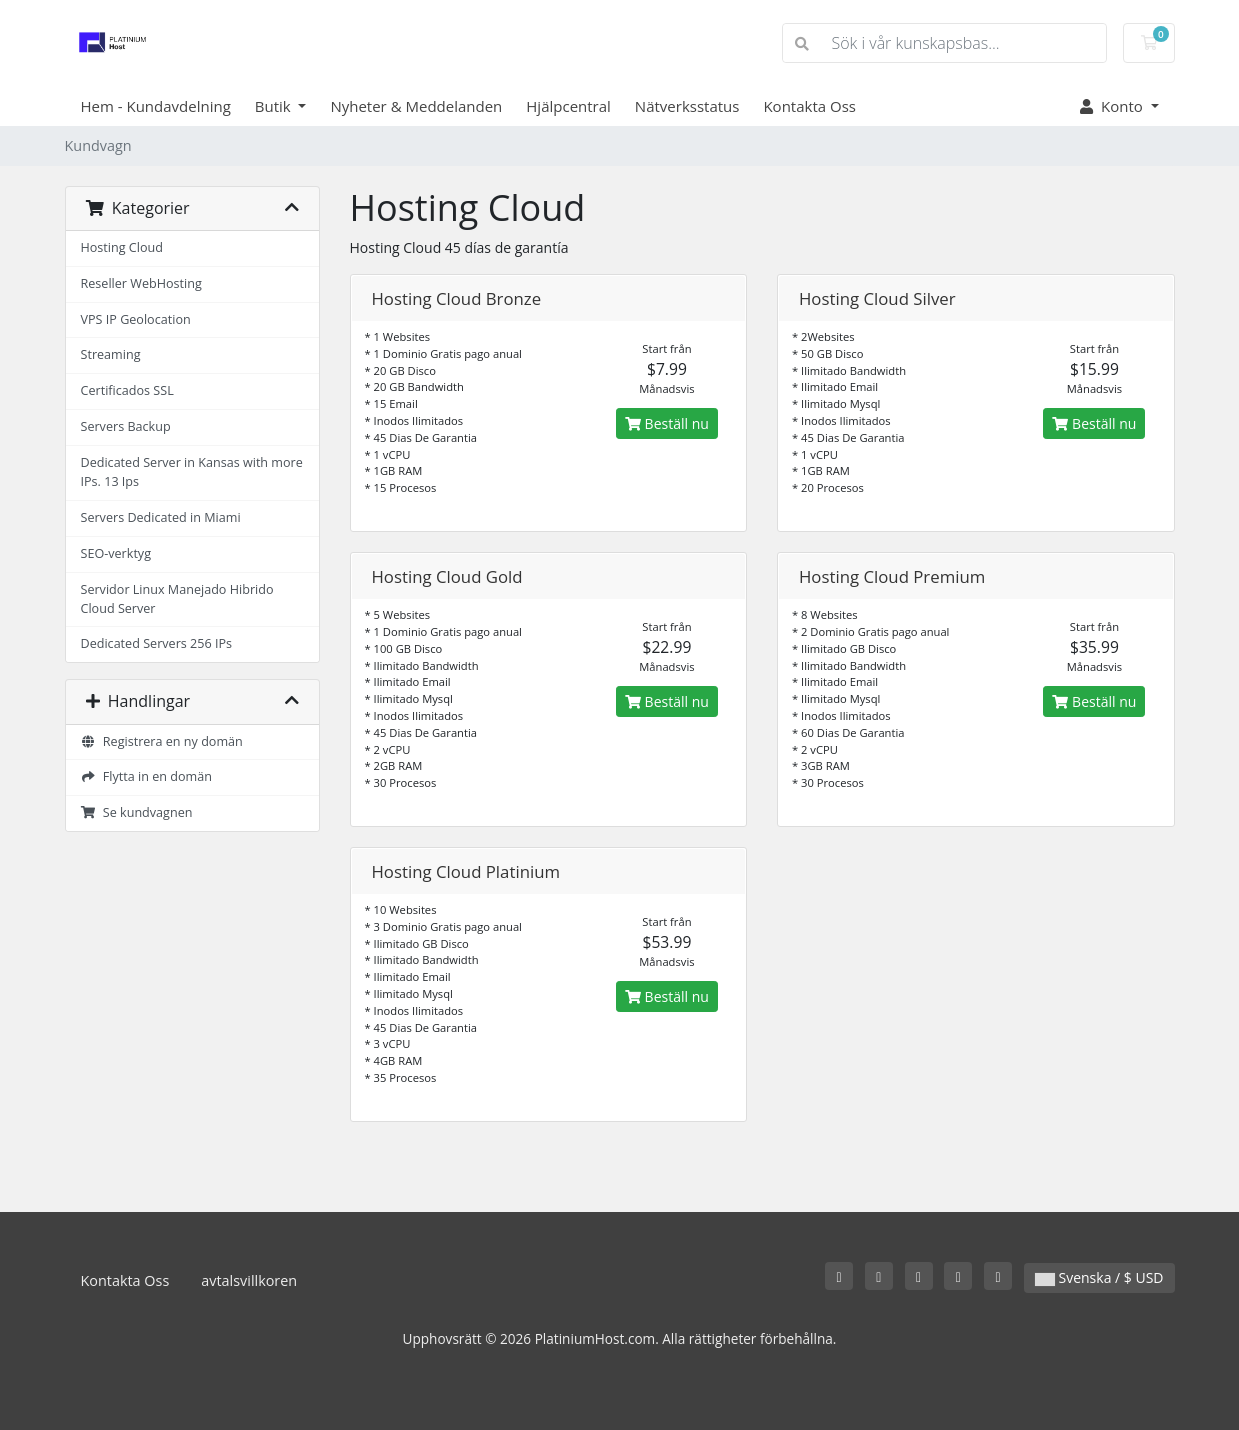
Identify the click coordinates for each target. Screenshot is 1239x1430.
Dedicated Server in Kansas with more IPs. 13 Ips (192, 472)
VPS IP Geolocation (136, 319)
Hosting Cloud (122, 247)
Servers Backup (126, 426)
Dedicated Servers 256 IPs (157, 643)
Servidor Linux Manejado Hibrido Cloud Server (177, 599)
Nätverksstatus (687, 106)
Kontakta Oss (809, 106)
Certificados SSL (127, 390)
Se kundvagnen (137, 812)
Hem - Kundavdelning (156, 106)
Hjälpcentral (568, 106)
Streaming (111, 354)
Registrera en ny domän (162, 741)
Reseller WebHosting (141, 283)
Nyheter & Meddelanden (416, 106)
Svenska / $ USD (1099, 1277)
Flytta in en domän (146, 776)
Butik (275, 106)
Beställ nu (667, 423)
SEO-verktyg (116, 553)
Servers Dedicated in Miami (161, 517)
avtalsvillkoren (249, 1280)
